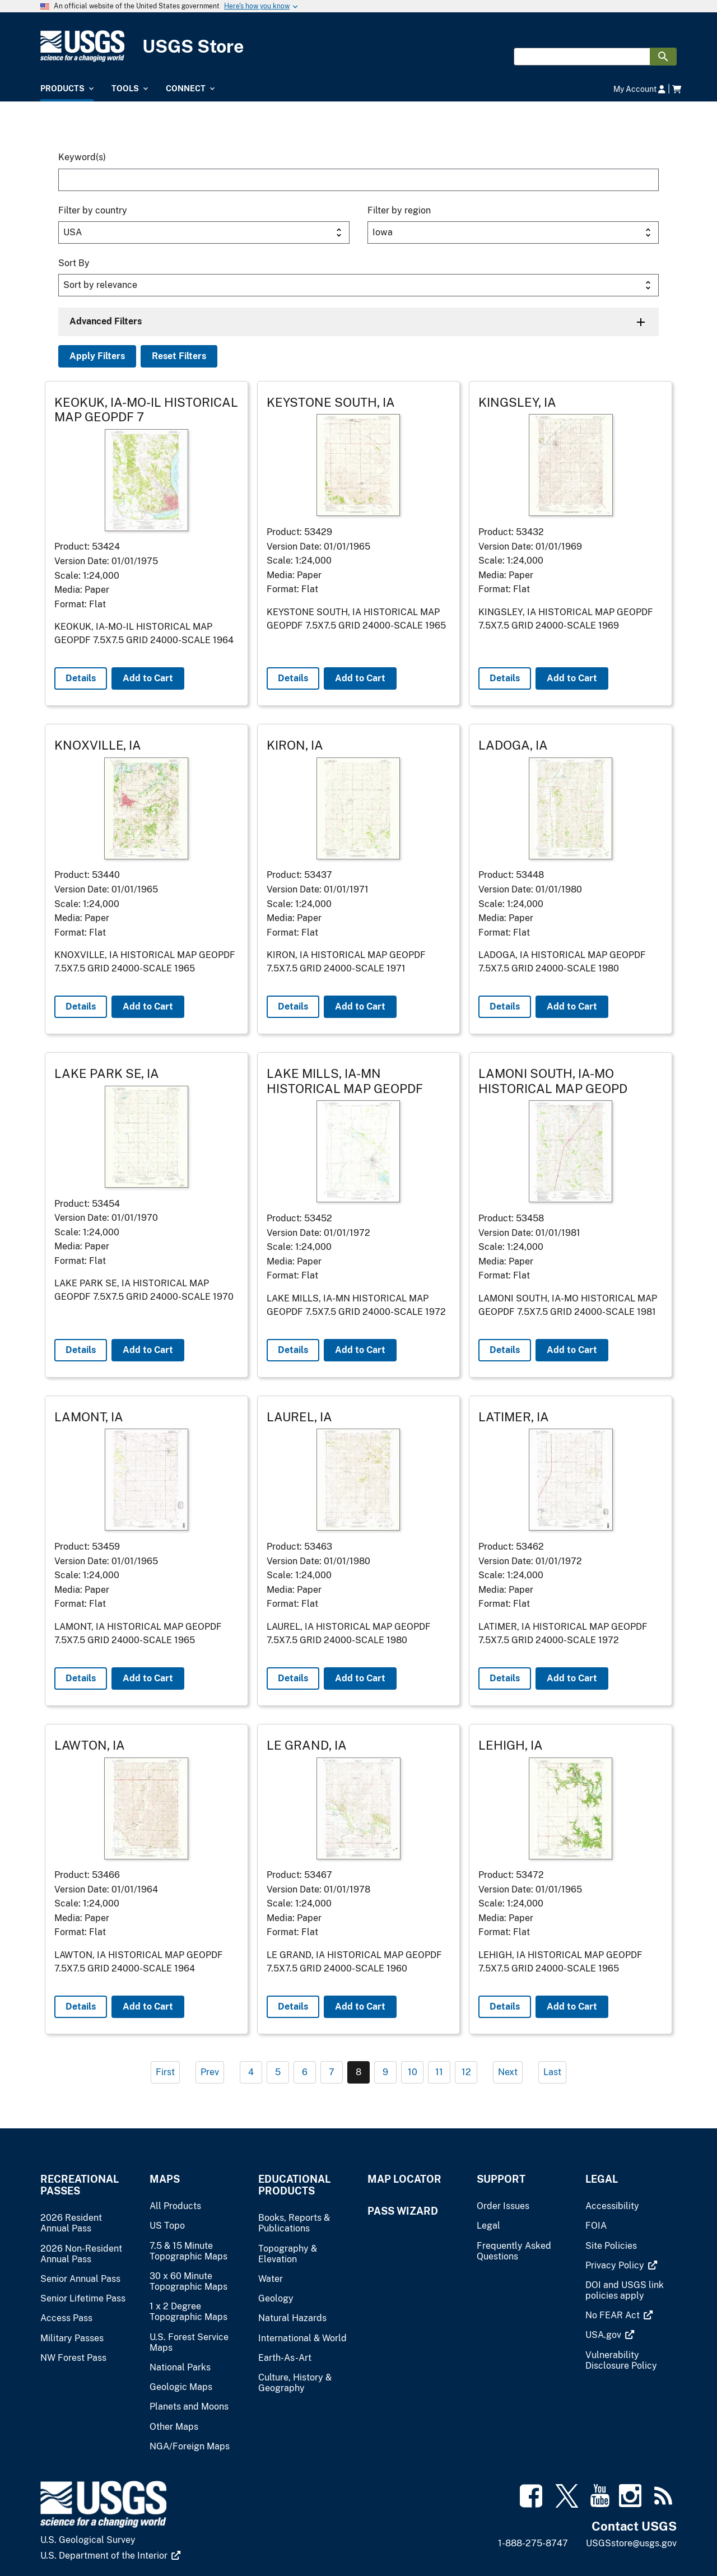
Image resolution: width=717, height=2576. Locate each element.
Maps (165, 2179)
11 (439, 2072)
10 (412, 2072)
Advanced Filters (105, 321)
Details (81, 678)
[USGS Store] (358, 46)
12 (466, 2072)
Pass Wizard (402, 2211)
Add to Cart (148, 678)
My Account (639, 89)
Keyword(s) (82, 157)
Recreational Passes (79, 2185)
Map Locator (404, 2179)
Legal (601, 2179)
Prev (210, 2072)
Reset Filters (179, 356)
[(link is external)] (621, 2265)
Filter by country (92, 210)
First (165, 2072)
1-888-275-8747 (533, 2543)
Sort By (74, 263)
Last (552, 2072)
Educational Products (294, 2185)
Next (508, 2072)
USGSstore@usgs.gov (631, 2543)
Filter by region (399, 210)
